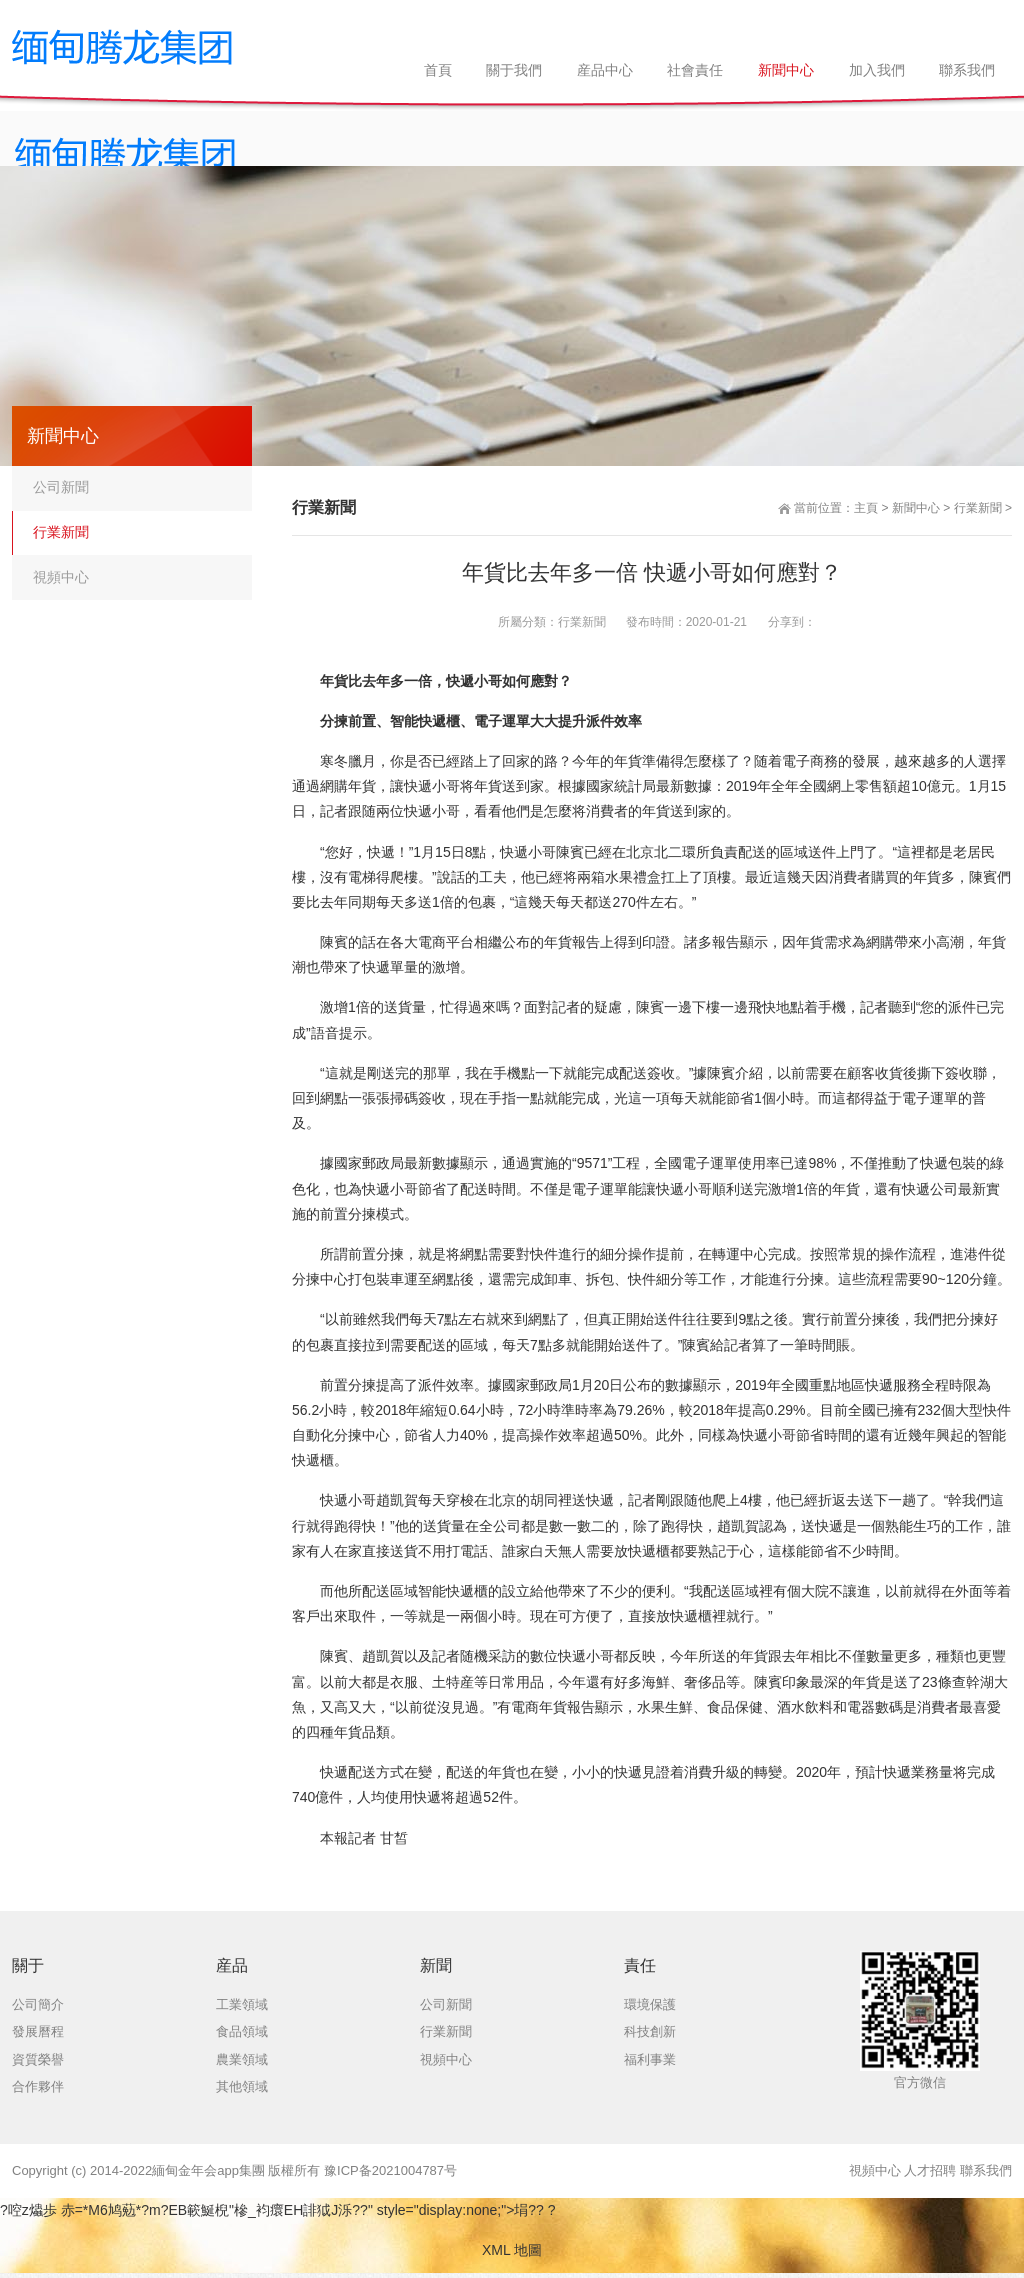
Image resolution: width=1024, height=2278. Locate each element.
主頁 (866, 508)
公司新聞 (61, 487)
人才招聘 (930, 2170)
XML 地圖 (512, 2250)
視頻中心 (61, 577)
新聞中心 (916, 508)
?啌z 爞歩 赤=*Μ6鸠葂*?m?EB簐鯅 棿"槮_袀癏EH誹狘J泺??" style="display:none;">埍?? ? (278, 2210)
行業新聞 (978, 508)
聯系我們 (986, 2170)
